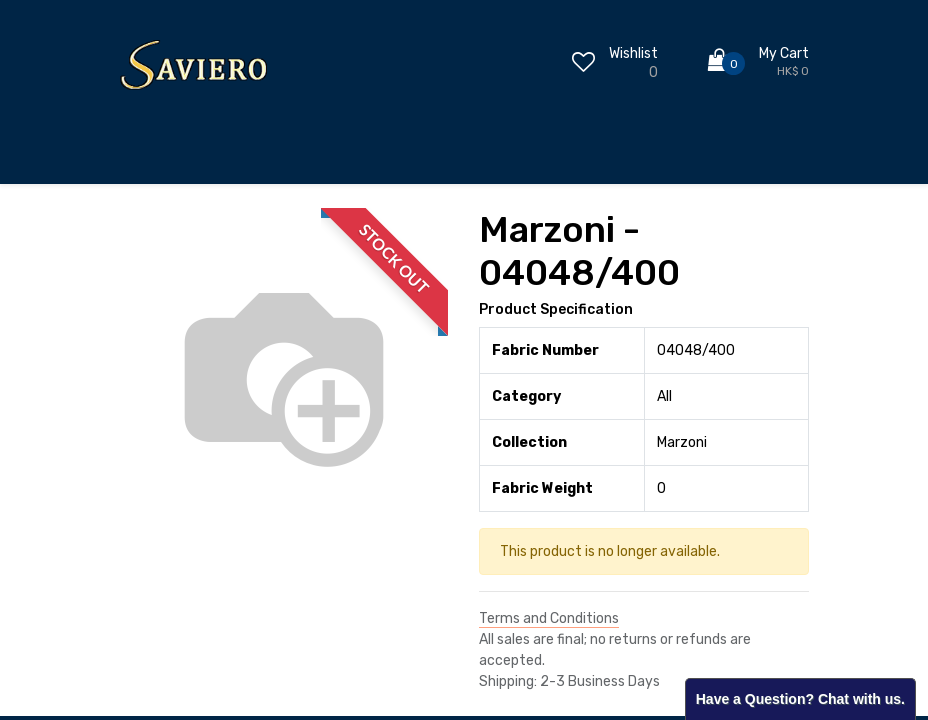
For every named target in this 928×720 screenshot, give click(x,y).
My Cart (784, 53)
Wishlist (633, 53)
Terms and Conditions (549, 618)
